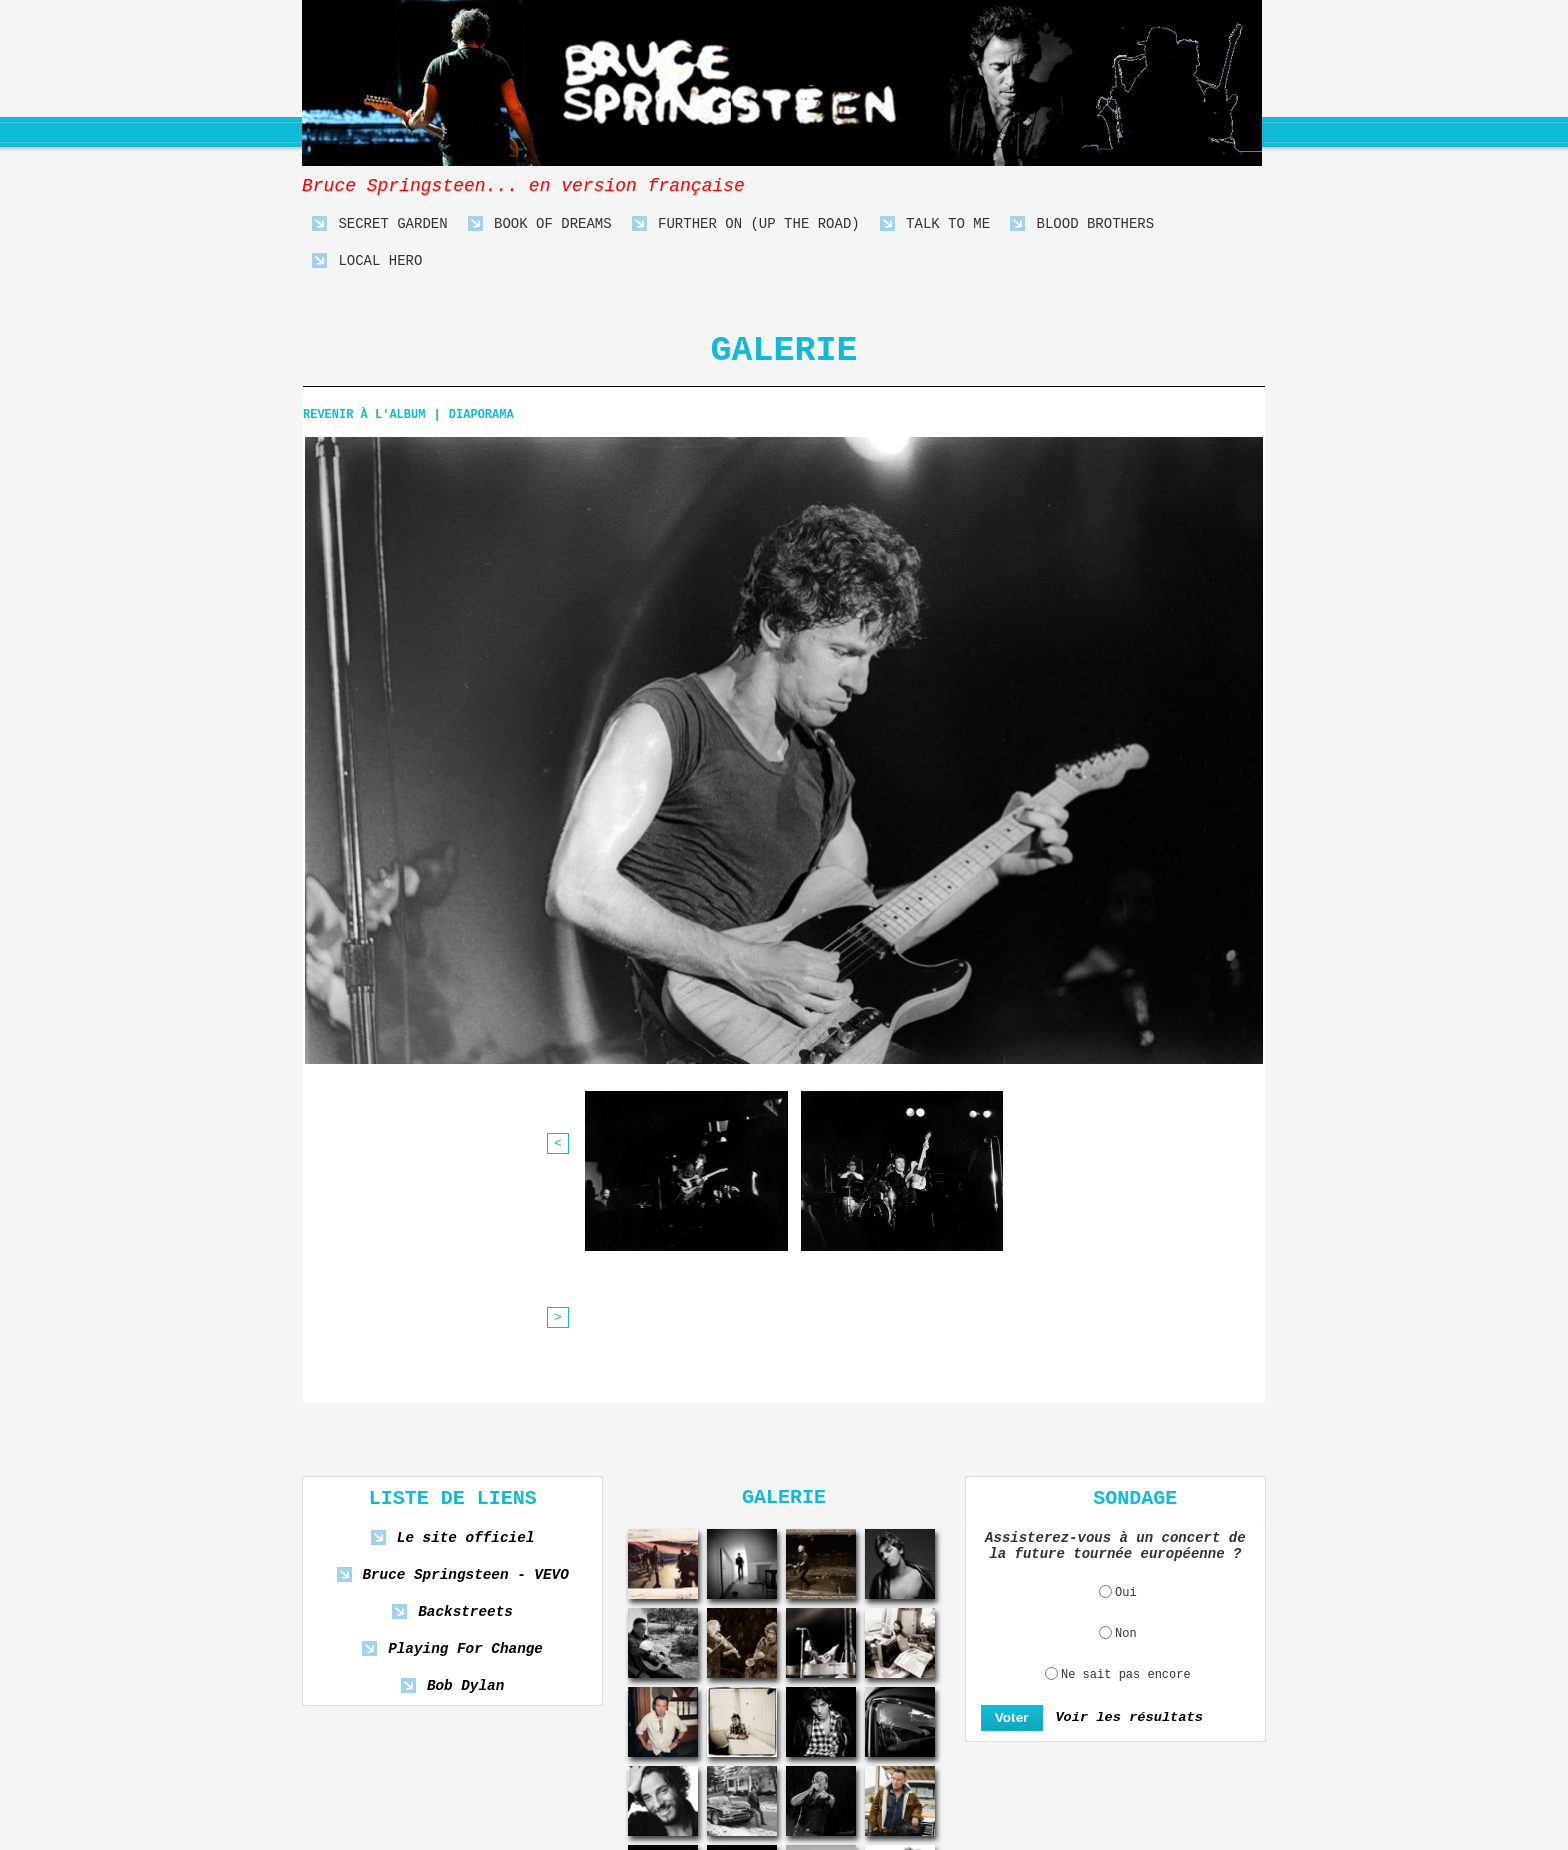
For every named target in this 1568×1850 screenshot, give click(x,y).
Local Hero (367, 261)
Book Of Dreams (540, 224)
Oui (1126, 1418)
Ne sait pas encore (1126, 1500)
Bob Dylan (465, 1512)
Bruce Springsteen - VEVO (465, 1401)
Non (1126, 1459)
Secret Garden (380, 224)
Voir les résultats (1124, 1543)
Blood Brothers (1082, 224)
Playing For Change (465, 1475)
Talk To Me (935, 224)
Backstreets (466, 1438)
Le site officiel (465, 1364)
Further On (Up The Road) (746, 224)
